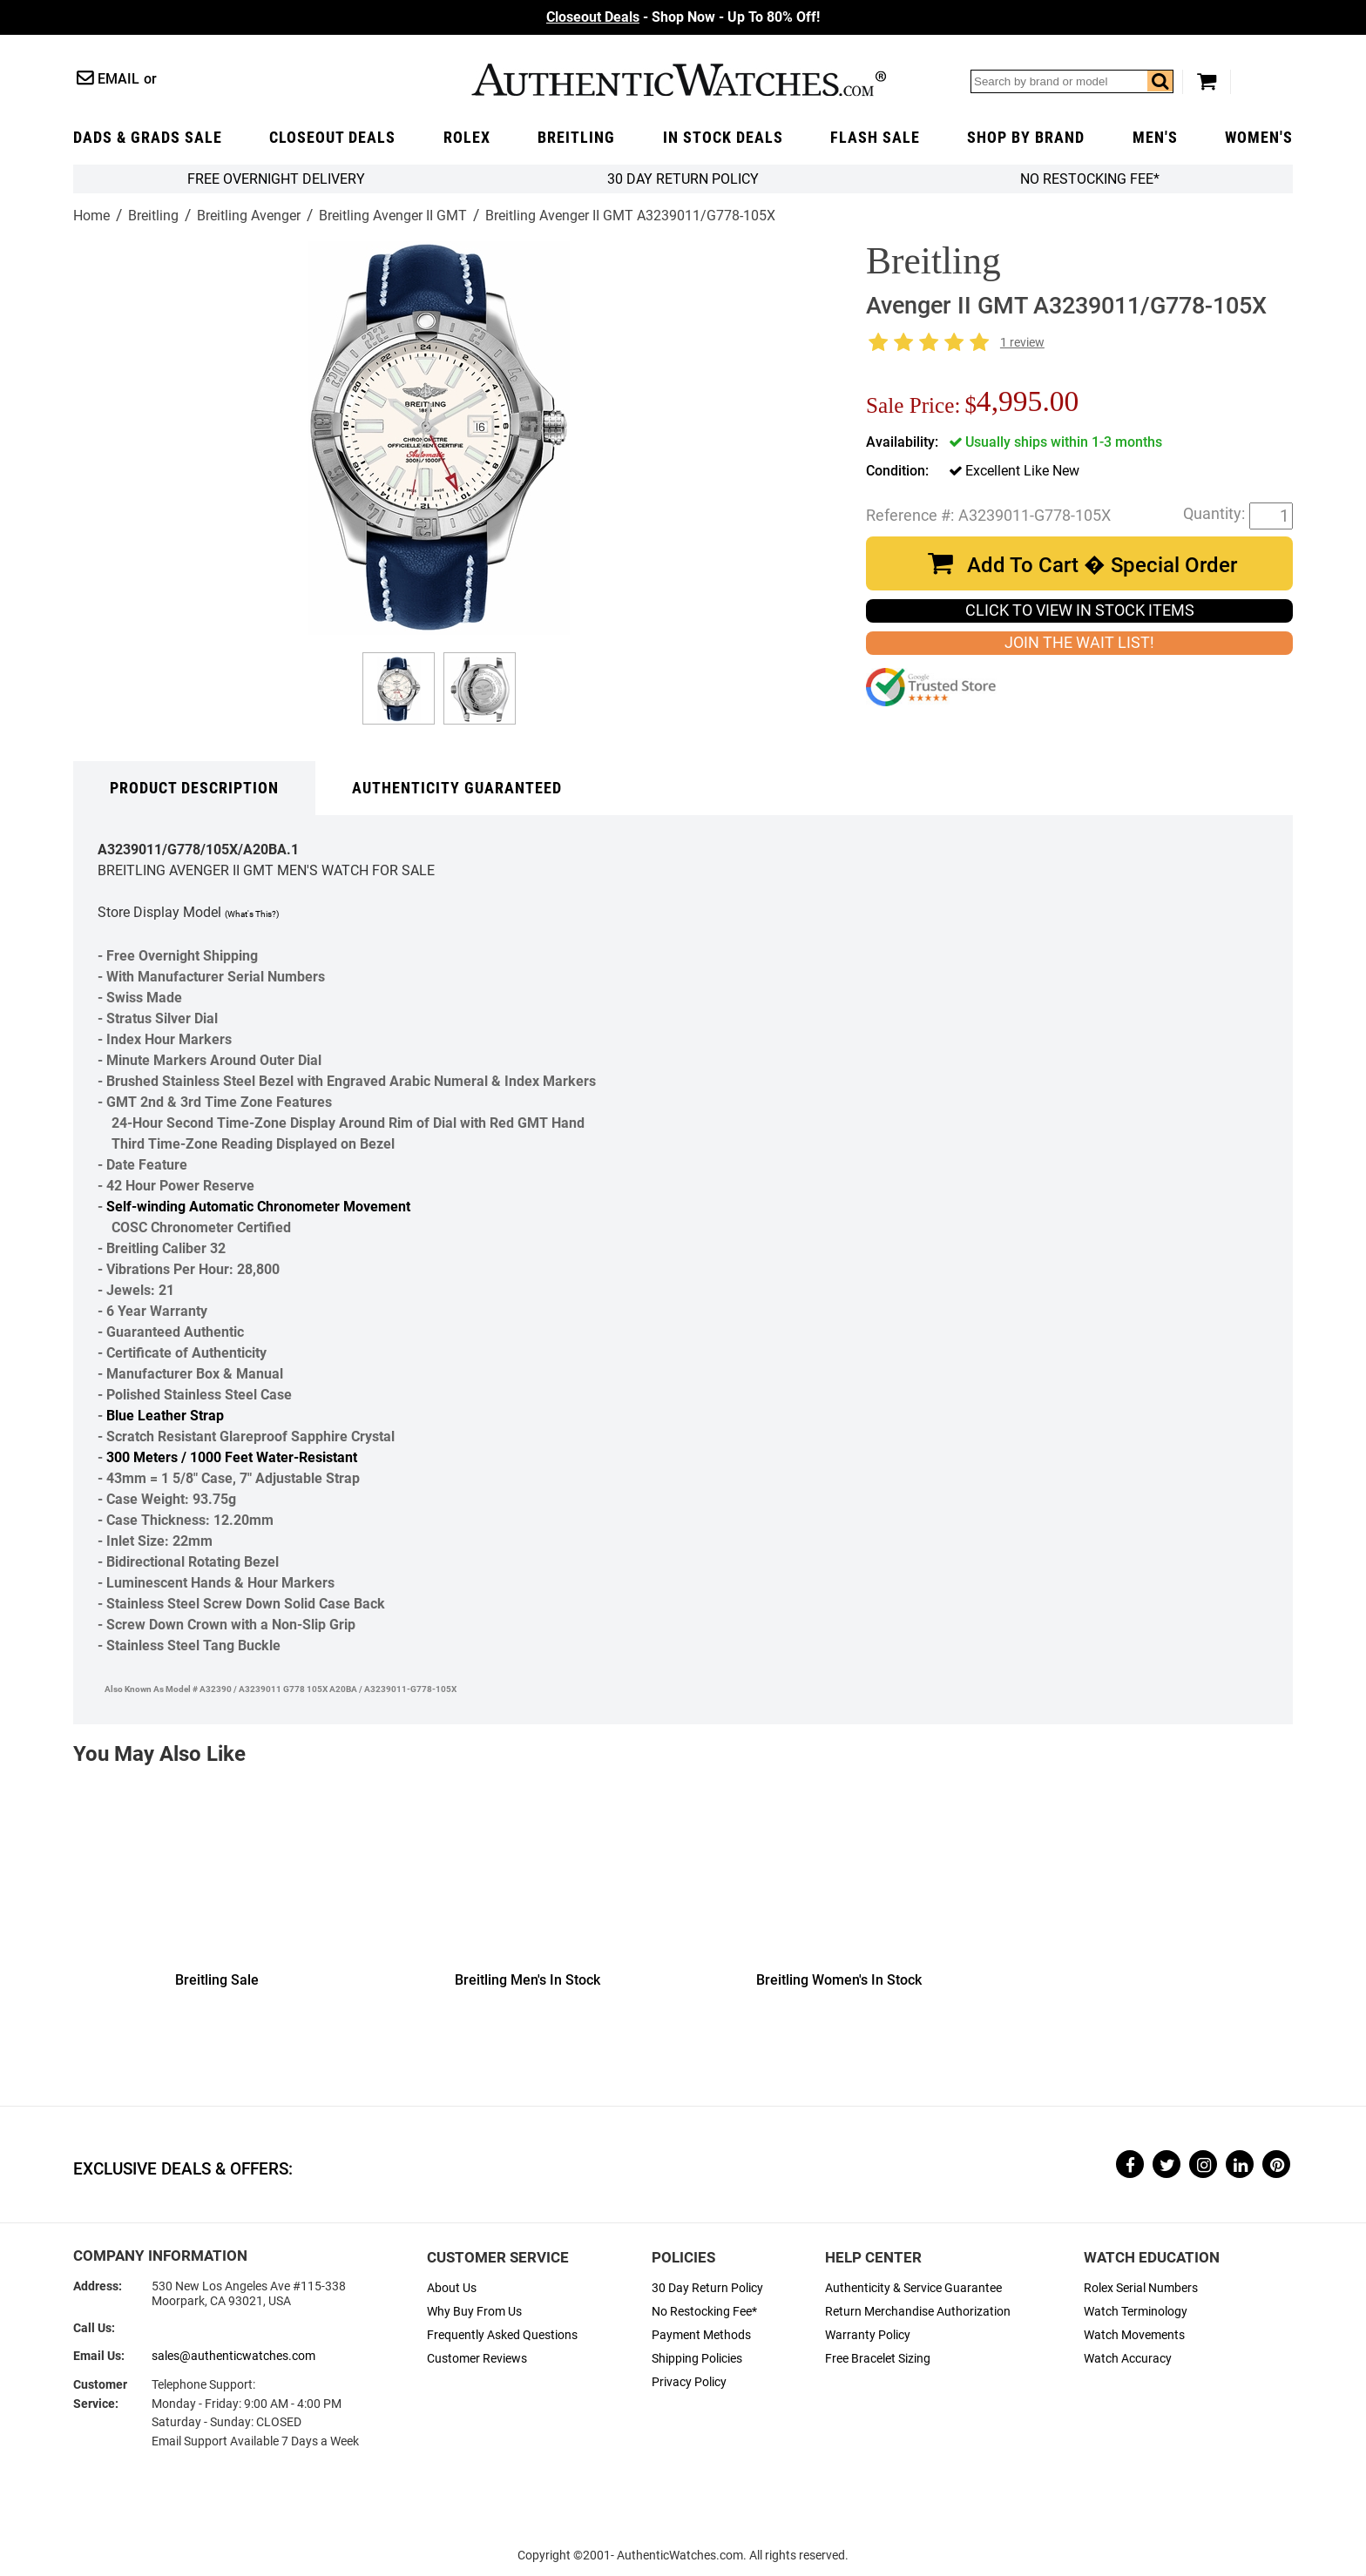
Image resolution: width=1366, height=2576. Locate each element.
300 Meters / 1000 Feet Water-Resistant (231, 1457)
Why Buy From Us (474, 2311)
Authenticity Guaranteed (457, 788)
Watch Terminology (1135, 2311)
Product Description (194, 788)
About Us (452, 2288)
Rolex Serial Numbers (1141, 2288)
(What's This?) (252, 914)
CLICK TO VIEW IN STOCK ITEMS (1079, 610)
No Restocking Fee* (1090, 179)
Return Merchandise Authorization (918, 2311)
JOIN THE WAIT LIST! (1079, 642)
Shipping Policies (697, 2358)
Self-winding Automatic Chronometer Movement (258, 1206)
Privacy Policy (689, 2382)
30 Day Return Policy (707, 2288)
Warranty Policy (867, 2335)
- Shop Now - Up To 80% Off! (683, 17)
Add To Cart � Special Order (1102, 565)
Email (118, 79)
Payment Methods (701, 2335)
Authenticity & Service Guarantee (913, 2288)
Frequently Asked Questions (502, 2335)
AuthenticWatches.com (679, 79)
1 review (1022, 342)
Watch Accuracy (1128, 2358)
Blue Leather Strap (165, 1415)
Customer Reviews (477, 2358)
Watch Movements (1134, 2335)
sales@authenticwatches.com (233, 2356)
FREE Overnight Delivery (276, 179)
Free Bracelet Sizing (877, 2358)
